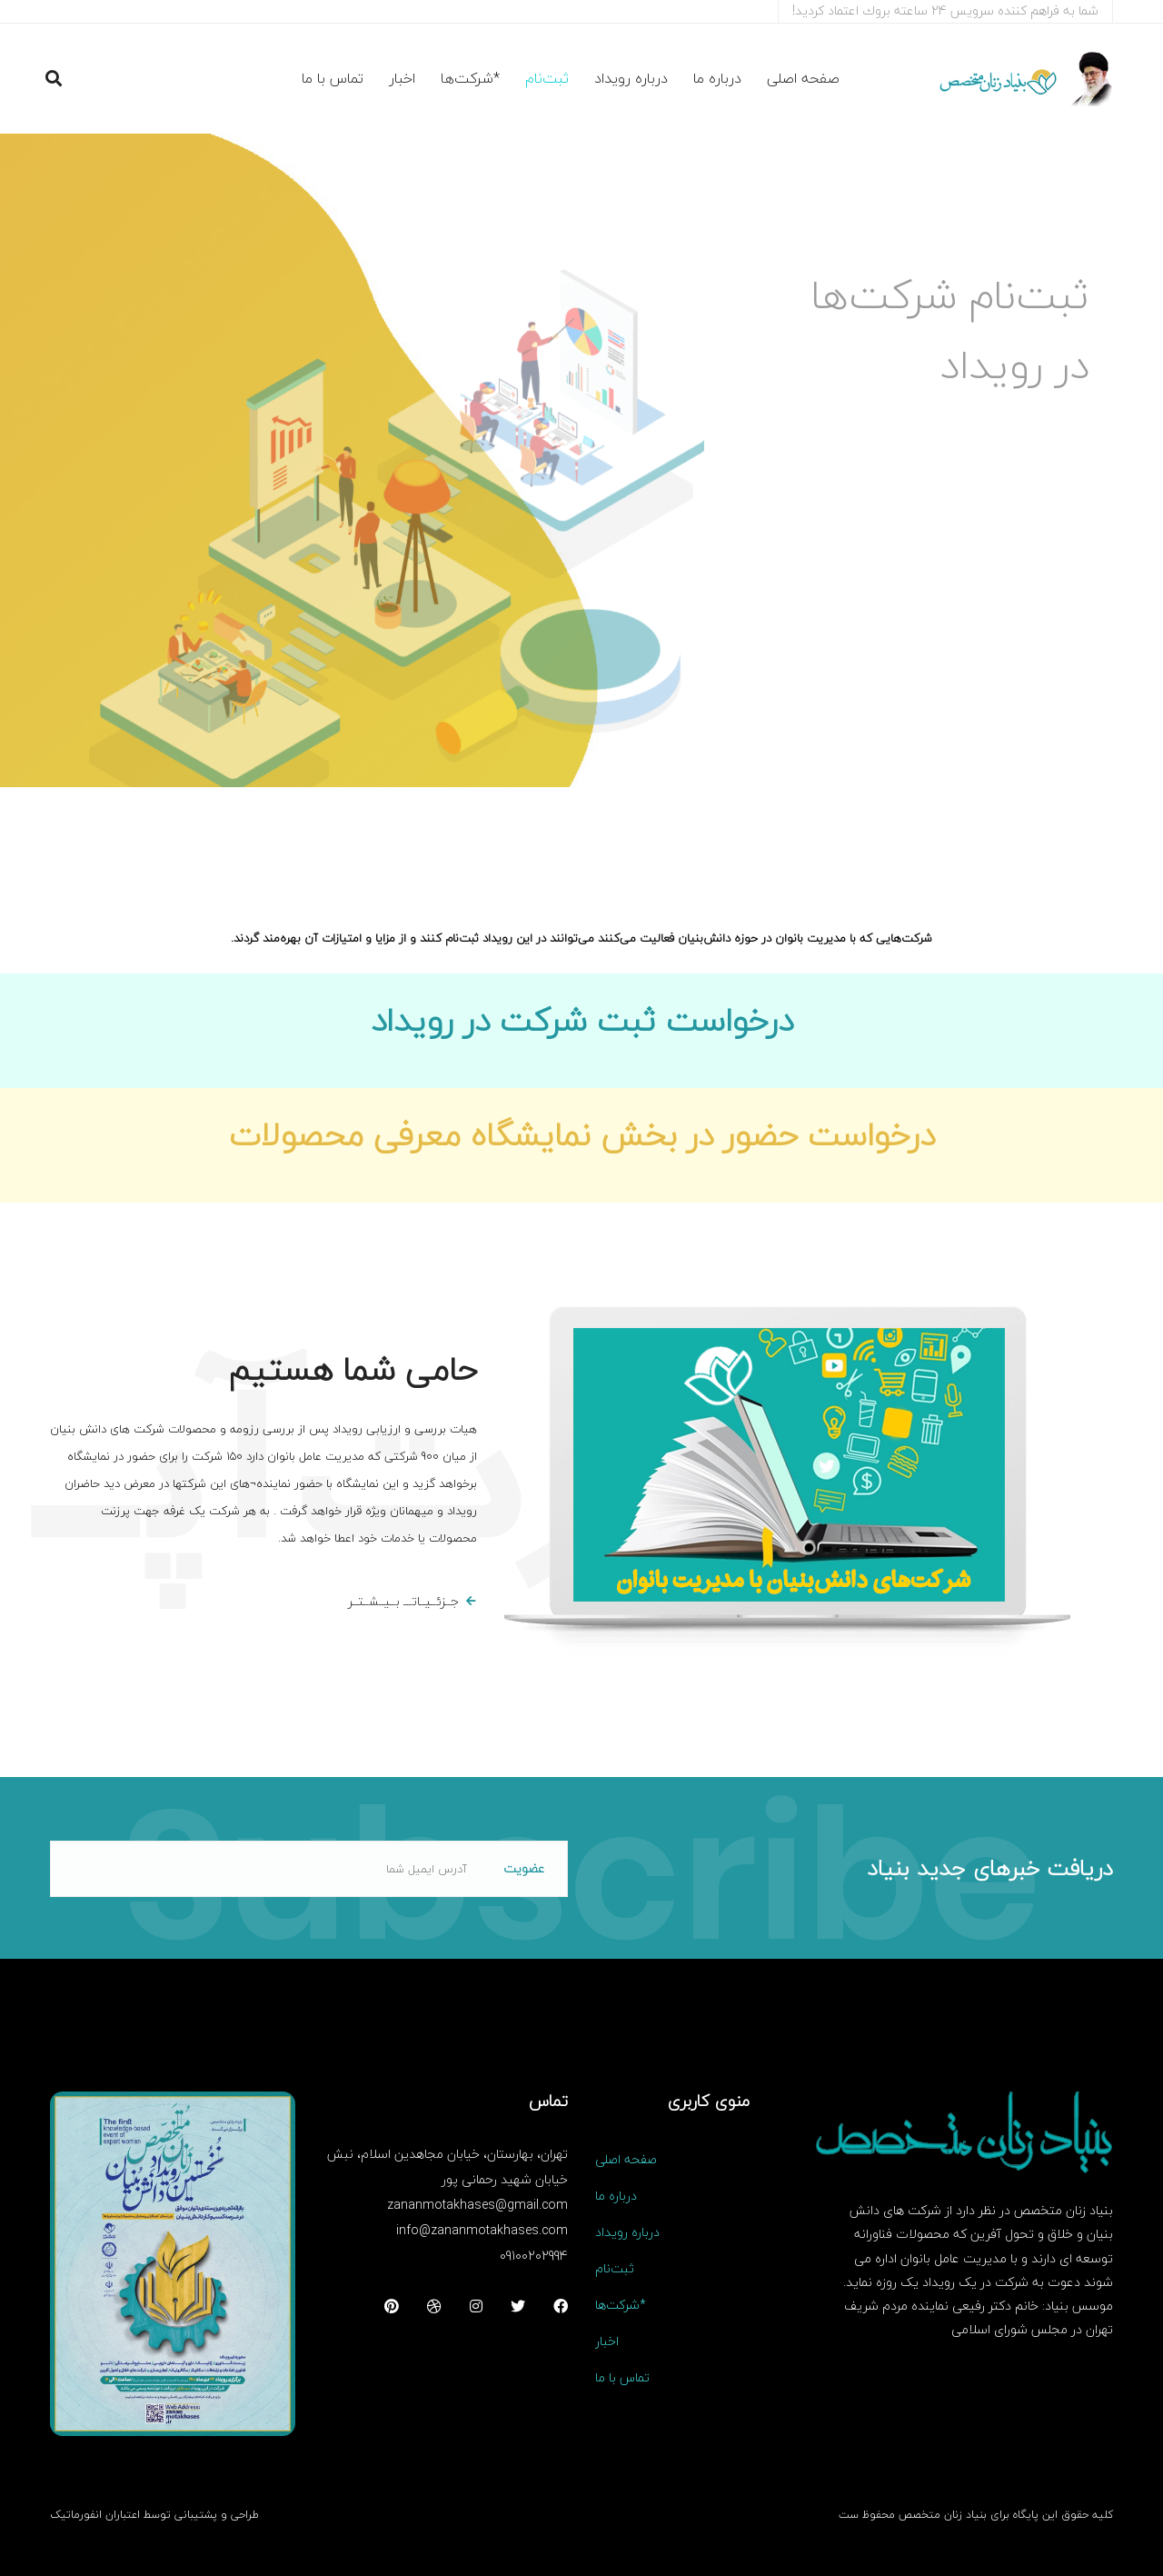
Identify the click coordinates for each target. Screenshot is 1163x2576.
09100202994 (534, 2255)
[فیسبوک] (561, 2306)
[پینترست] (392, 2306)
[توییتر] (518, 2306)
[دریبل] (434, 2306)
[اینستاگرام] (476, 2306)
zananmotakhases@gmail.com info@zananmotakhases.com (477, 2217)
